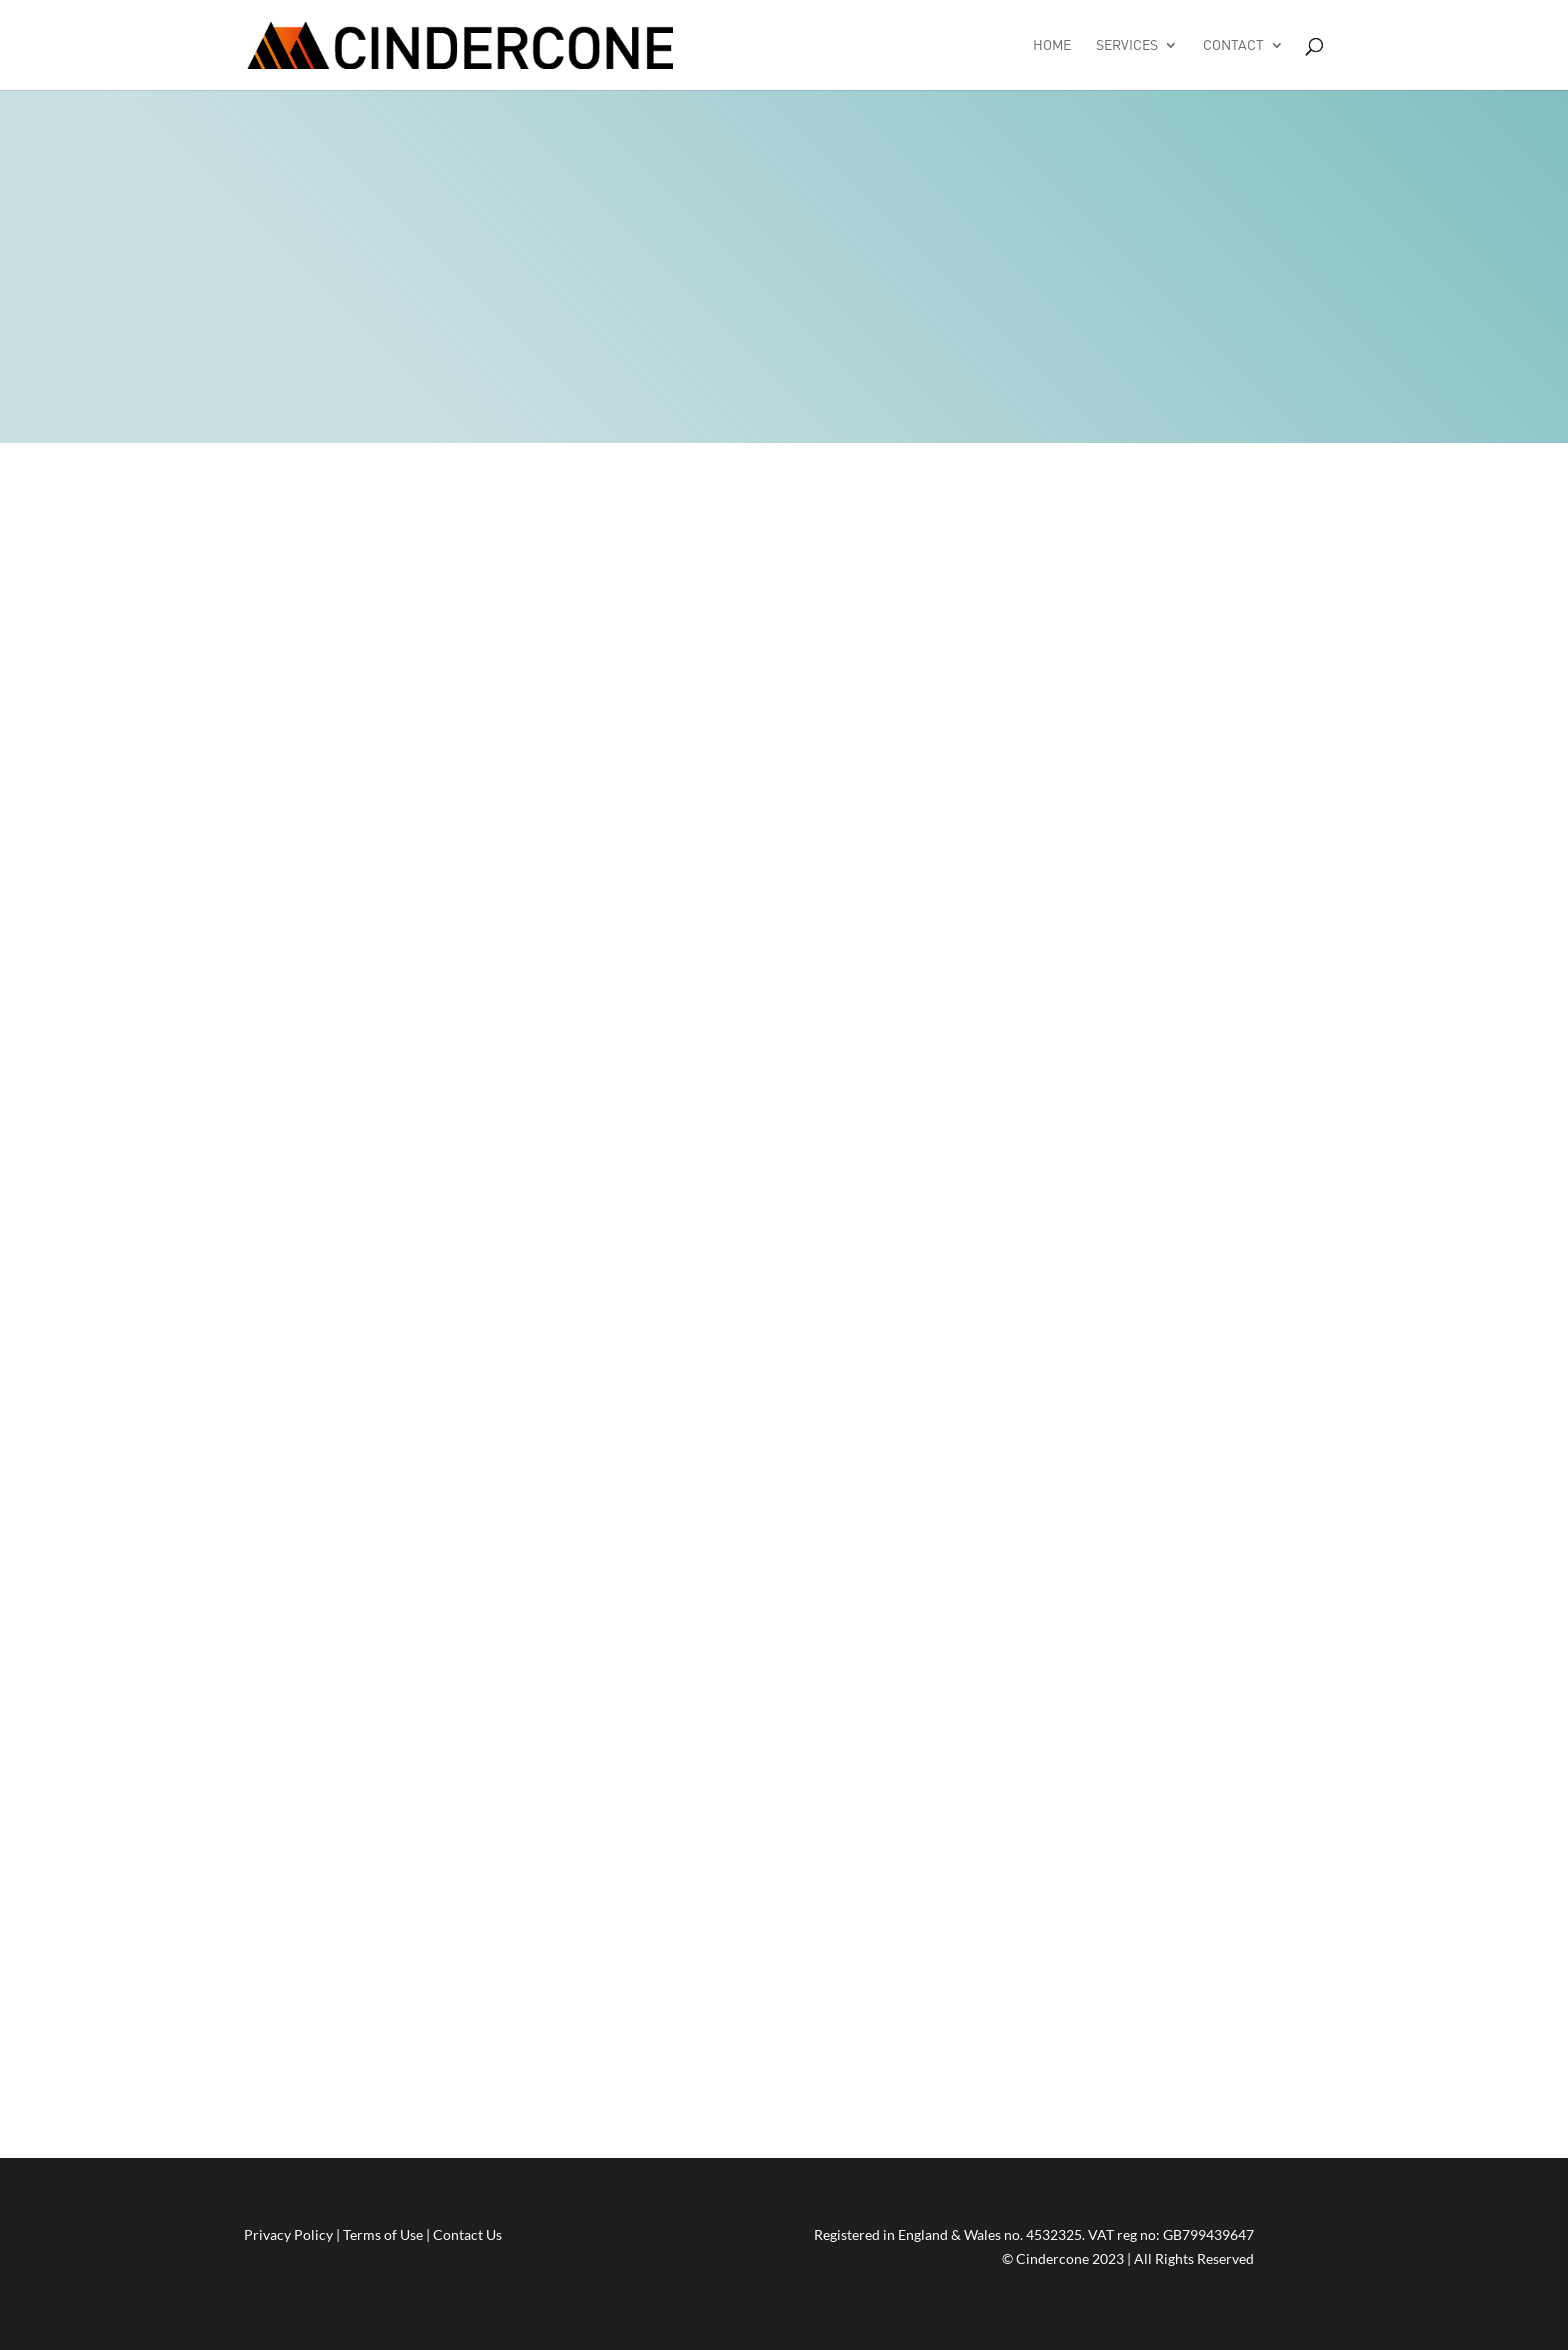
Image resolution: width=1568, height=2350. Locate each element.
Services (1127, 45)
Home (1052, 45)
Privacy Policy (288, 2234)
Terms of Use (383, 2234)
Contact (1233, 45)
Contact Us (467, 2234)
